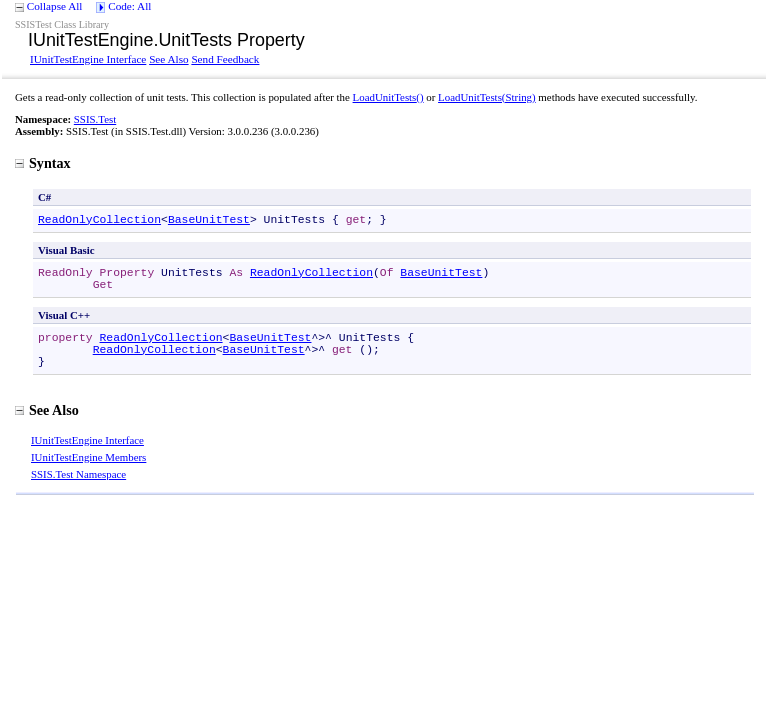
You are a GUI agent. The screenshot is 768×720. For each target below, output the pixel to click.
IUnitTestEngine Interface (88, 59)
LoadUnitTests (388, 97)
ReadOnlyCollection (99, 220)
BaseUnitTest (209, 220)
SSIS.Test (95, 119)
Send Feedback (225, 59)
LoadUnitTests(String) (487, 97)
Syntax (43, 163)
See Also (168, 59)
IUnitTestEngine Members (88, 457)
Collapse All (55, 6)
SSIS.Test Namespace (78, 474)
